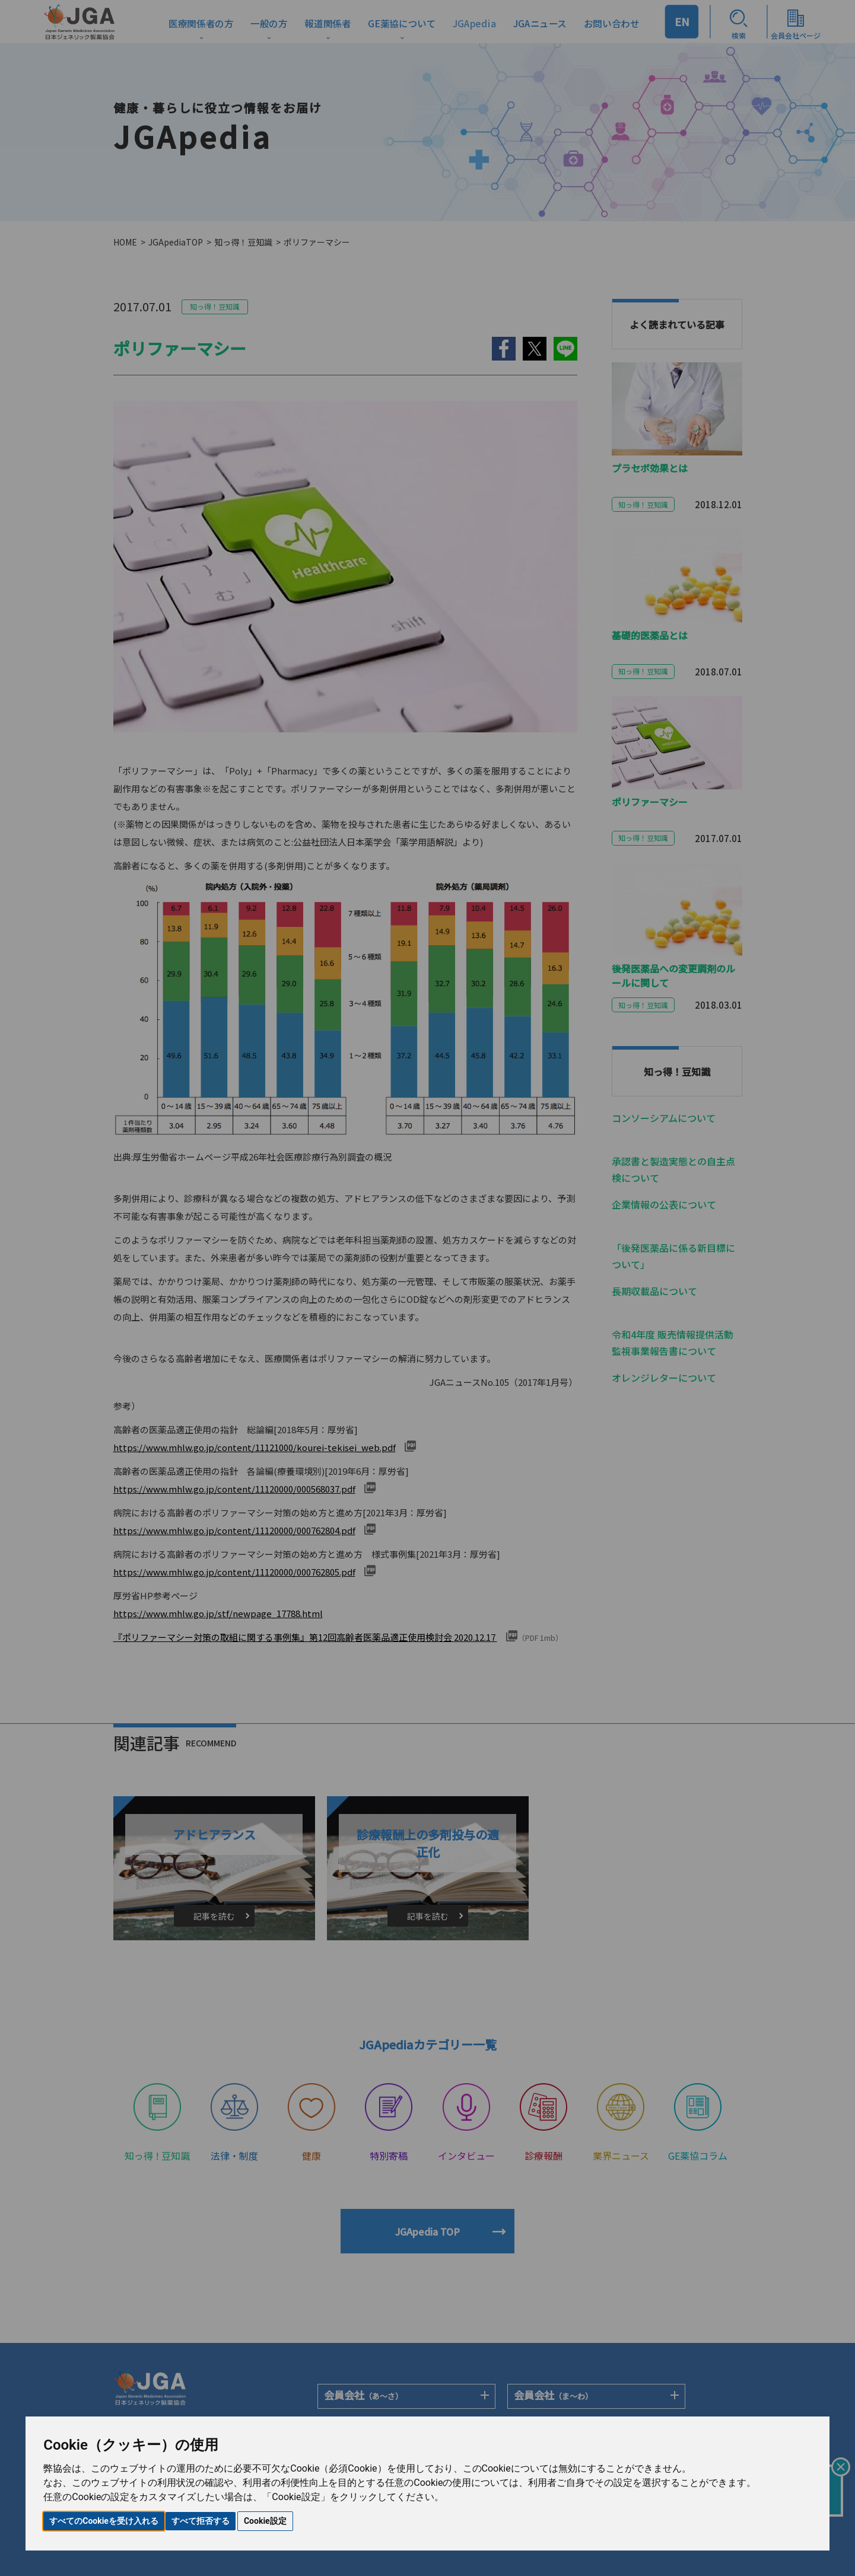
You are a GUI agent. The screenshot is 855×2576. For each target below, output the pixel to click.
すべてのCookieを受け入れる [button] (103, 2521)
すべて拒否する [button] (200, 2521)
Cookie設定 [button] (265, 2521)
